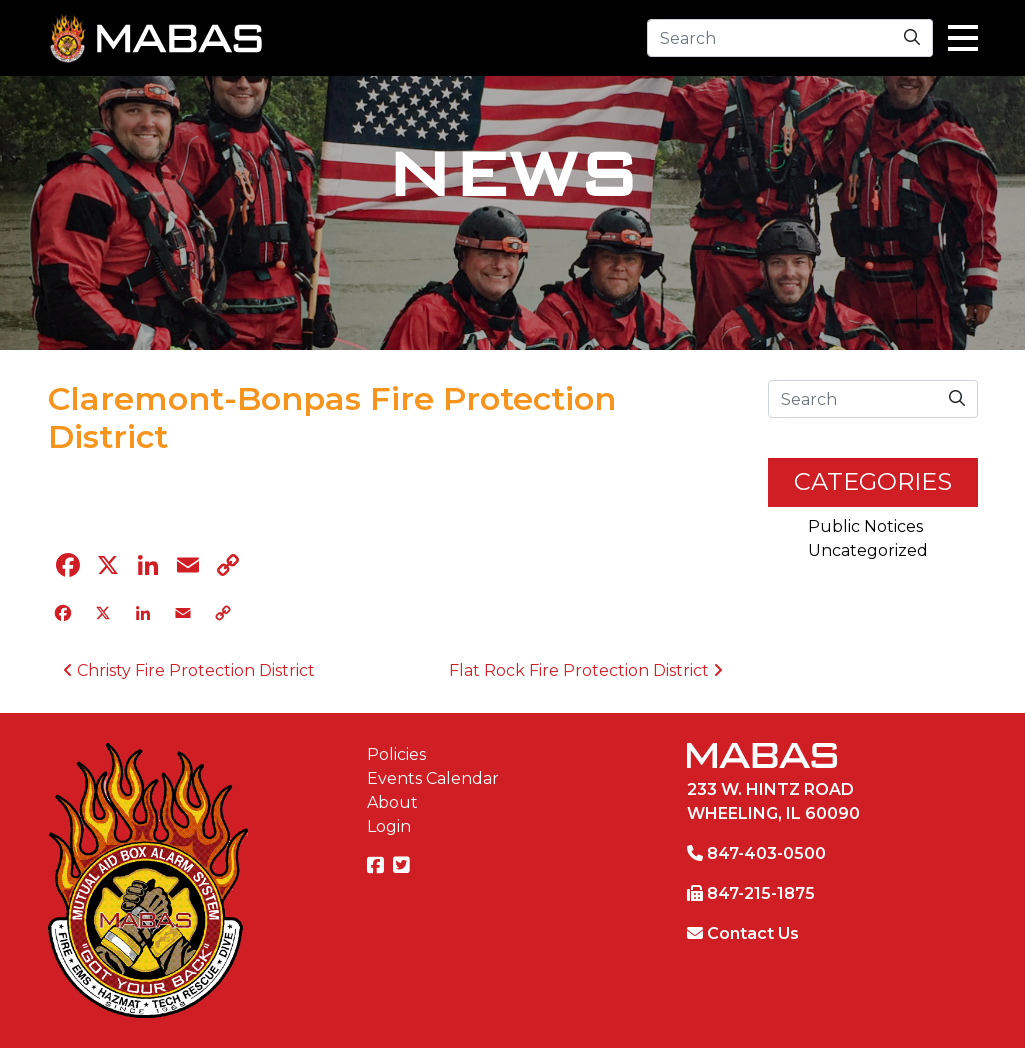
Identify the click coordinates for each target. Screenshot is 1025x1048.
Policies (396, 754)
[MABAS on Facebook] (378, 866)
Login (389, 826)
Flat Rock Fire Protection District (586, 670)
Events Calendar (433, 778)
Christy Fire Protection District (189, 670)
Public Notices (865, 526)
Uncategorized (868, 550)
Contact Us (753, 933)
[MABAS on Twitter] (404, 866)
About (392, 802)
